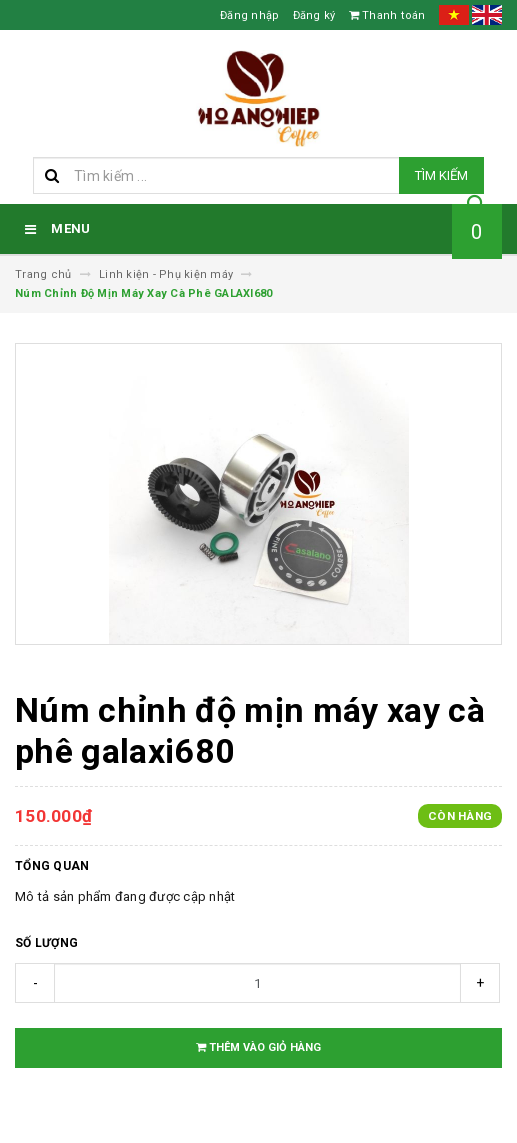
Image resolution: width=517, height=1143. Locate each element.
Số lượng (46, 943)
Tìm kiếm (441, 175)
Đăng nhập (249, 15)
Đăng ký (314, 15)
